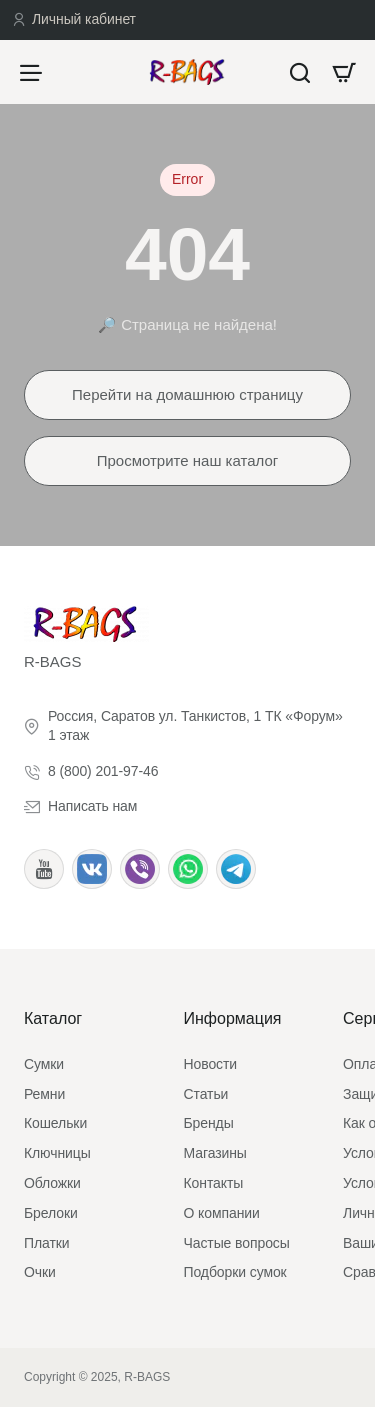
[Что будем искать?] (300, 72)
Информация (233, 1018)
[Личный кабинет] (74, 20)
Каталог (53, 1018)
